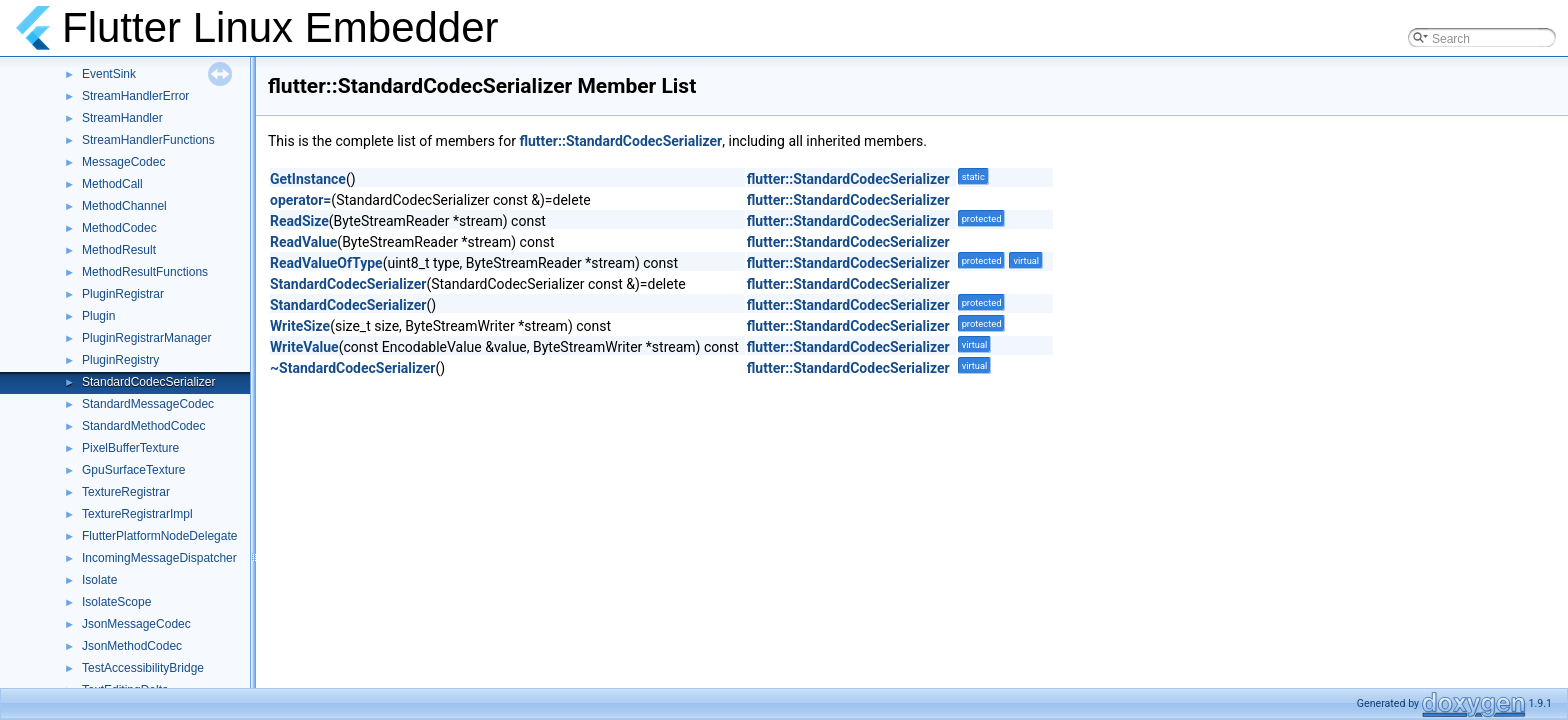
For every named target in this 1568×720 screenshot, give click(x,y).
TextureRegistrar (126, 492)
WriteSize (300, 326)
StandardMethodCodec (143, 426)
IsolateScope (116, 602)
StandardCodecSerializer (148, 382)
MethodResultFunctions (145, 272)
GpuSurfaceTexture (133, 470)
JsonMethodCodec (132, 646)
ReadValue (303, 242)
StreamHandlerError (135, 96)
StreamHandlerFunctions (148, 140)
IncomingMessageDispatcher (159, 558)
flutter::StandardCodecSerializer (620, 141)
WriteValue (304, 347)
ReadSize (299, 221)
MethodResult (119, 250)
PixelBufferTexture (130, 448)
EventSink (109, 74)
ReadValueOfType (326, 263)
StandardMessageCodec (148, 404)
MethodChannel (124, 206)
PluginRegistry (120, 360)
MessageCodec (123, 162)
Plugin (98, 316)
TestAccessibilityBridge (143, 668)
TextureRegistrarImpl (137, 514)
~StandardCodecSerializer (352, 368)
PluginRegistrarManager (146, 338)
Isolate (99, 580)
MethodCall (112, 184)
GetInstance (308, 179)
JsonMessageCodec (136, 624)
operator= (300, 200)
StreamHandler (122, 118)
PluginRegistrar (123, 294)
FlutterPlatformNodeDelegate (159, 536)
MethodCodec (119, 228)
